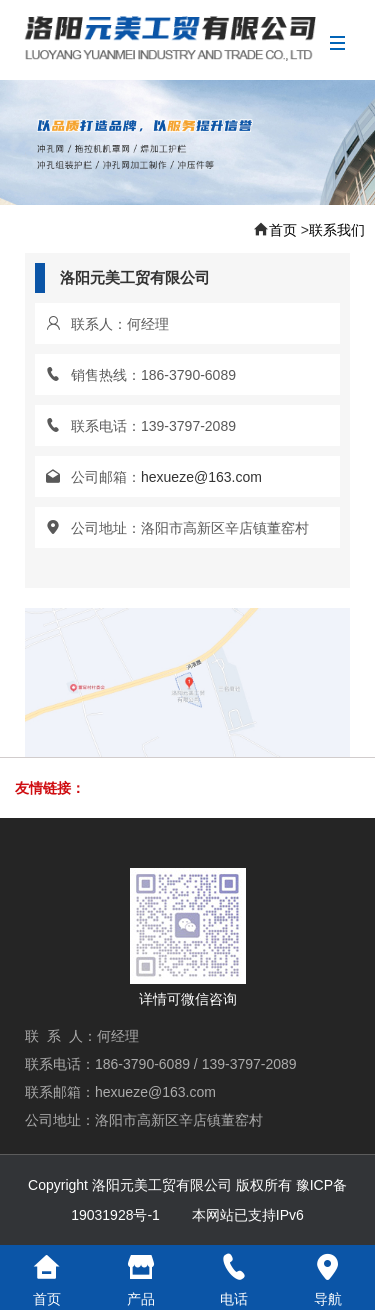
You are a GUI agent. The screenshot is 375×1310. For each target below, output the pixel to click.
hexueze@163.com (201, 477)
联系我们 (337, 230)
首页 (283, 230)
